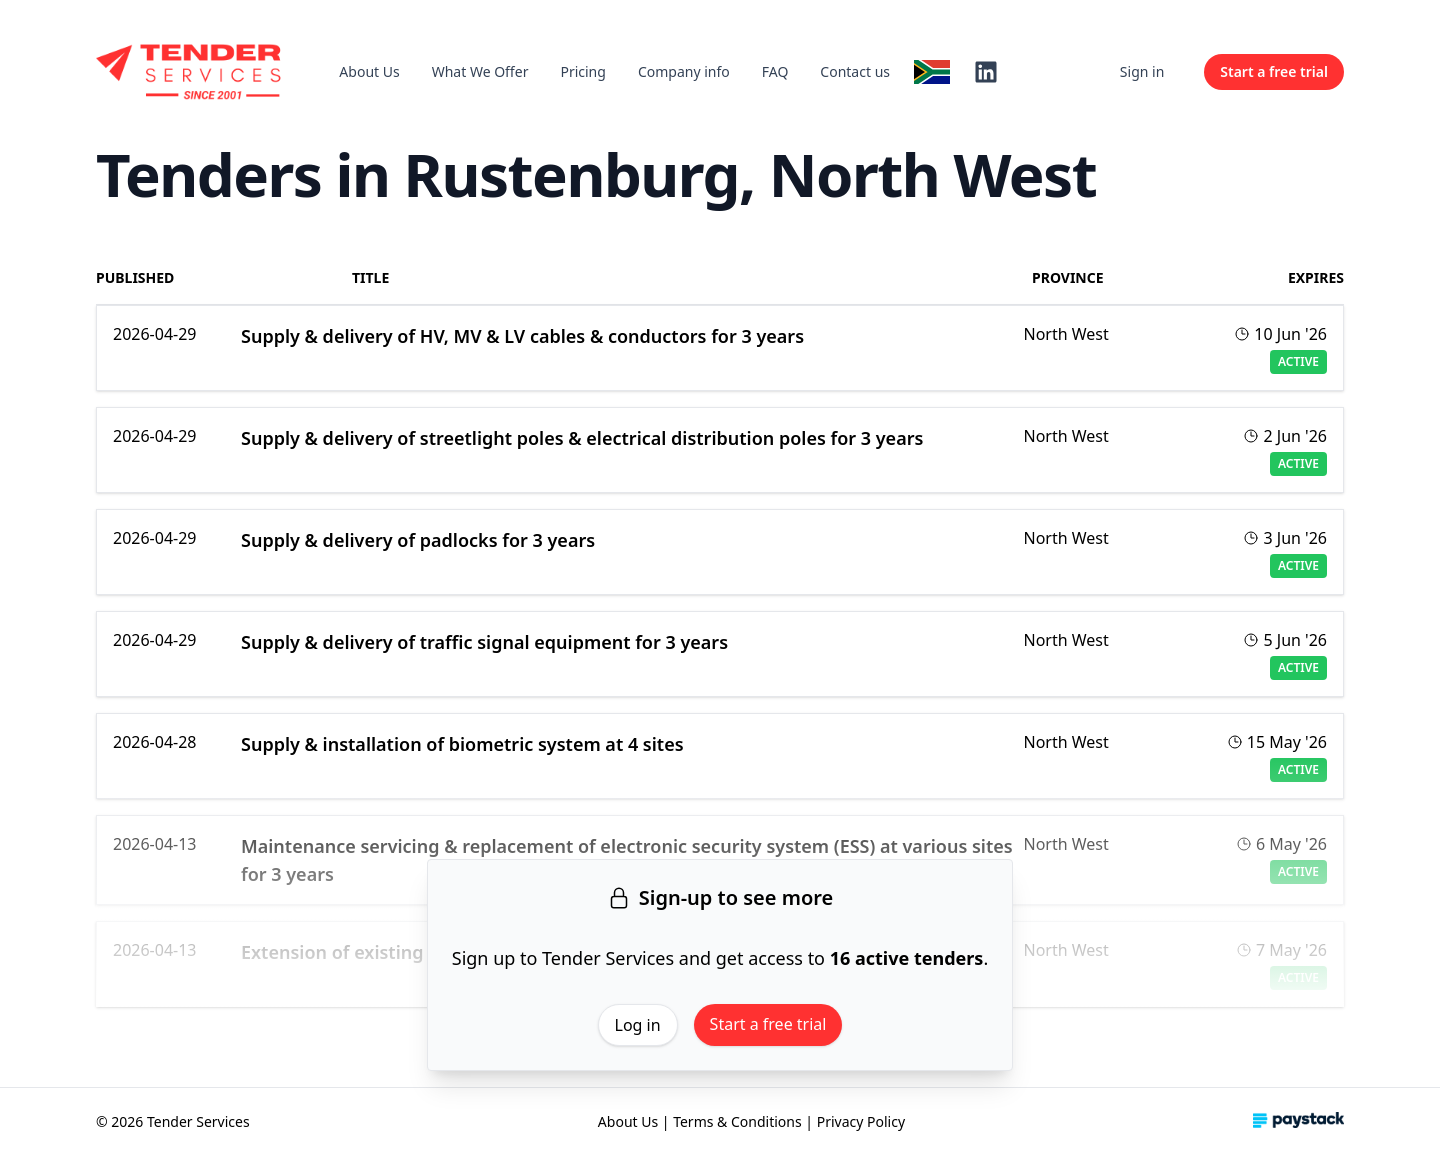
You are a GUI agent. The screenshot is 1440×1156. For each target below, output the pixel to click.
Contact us (855, 71)
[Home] (189, 72)
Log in (638, 1025)
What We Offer (480, 71)
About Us (369, 71)
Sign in (1142, 71)
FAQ (775, 71)
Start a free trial (768, 1024)
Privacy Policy (861, 1121)
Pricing (582, 71)
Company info (684, 71)
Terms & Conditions (737, 1121)
